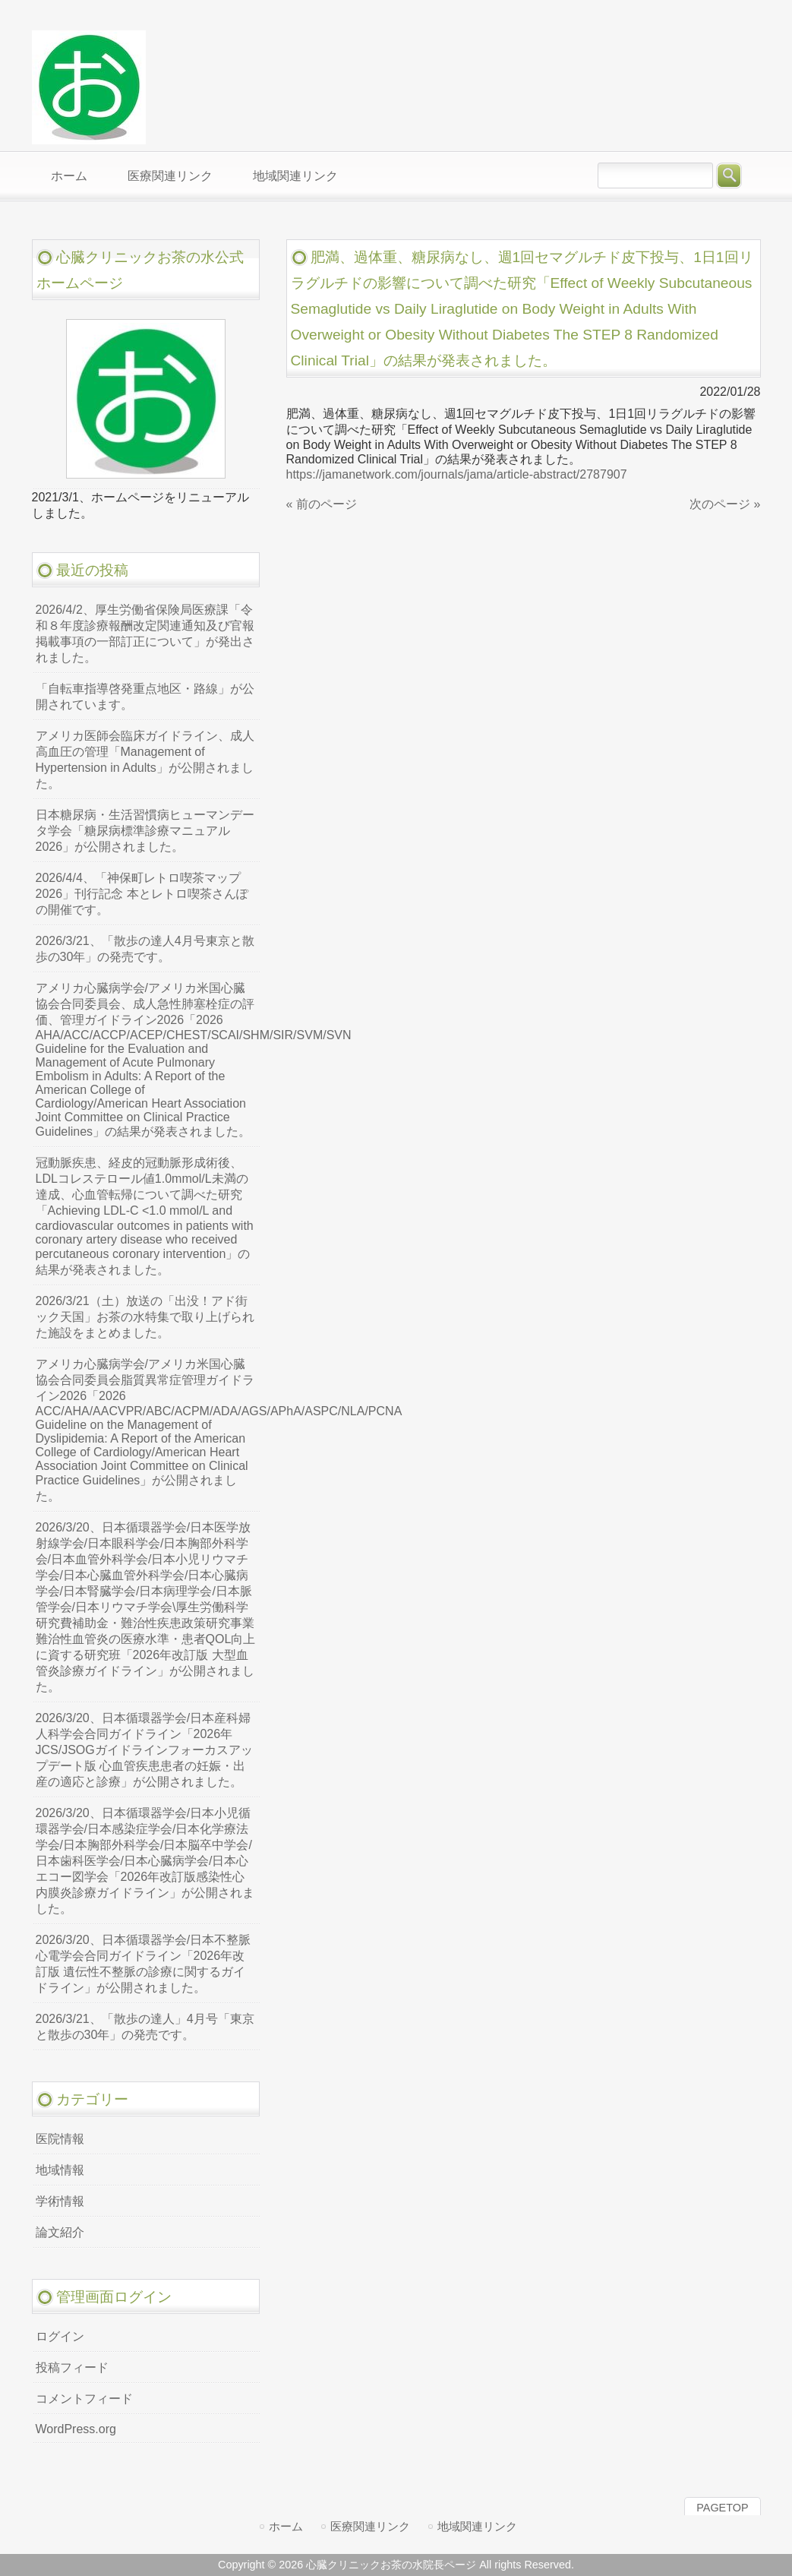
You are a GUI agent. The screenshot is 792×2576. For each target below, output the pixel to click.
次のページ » (724, 504)
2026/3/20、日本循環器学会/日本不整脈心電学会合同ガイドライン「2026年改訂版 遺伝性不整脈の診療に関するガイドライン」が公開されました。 (143, 1963)
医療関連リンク (370, 2526)
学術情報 (60, 2201)
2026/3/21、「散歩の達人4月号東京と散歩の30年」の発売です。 (145, 948)
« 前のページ (321, 504)
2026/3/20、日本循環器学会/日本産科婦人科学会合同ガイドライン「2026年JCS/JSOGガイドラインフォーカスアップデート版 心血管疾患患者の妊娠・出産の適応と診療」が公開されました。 (144, 1750)
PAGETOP (722, 2508)
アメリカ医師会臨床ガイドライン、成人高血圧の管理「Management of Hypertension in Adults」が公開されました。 (145, 759)
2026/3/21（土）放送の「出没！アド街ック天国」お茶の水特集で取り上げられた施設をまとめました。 (145, 1316)
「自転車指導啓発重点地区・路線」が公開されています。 (145, 696)
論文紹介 (60, 2232)
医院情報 (60, 2138)
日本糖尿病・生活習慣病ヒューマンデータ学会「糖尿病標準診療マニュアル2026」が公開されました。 (145, 830)
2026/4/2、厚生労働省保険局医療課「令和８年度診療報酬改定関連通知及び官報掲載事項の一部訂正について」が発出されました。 (145, 633)
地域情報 (60, 2170)
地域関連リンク (477, 2526)
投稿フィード (72, 2367)
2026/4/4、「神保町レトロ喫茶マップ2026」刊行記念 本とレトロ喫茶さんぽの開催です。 (142, 893)
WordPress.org (76, 2429)
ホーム (286, 2526)
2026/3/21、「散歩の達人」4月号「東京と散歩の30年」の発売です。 (145, 2026)
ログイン (60, 2336)
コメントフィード (84, 2398)
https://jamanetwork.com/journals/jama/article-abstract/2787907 (456, 474)
